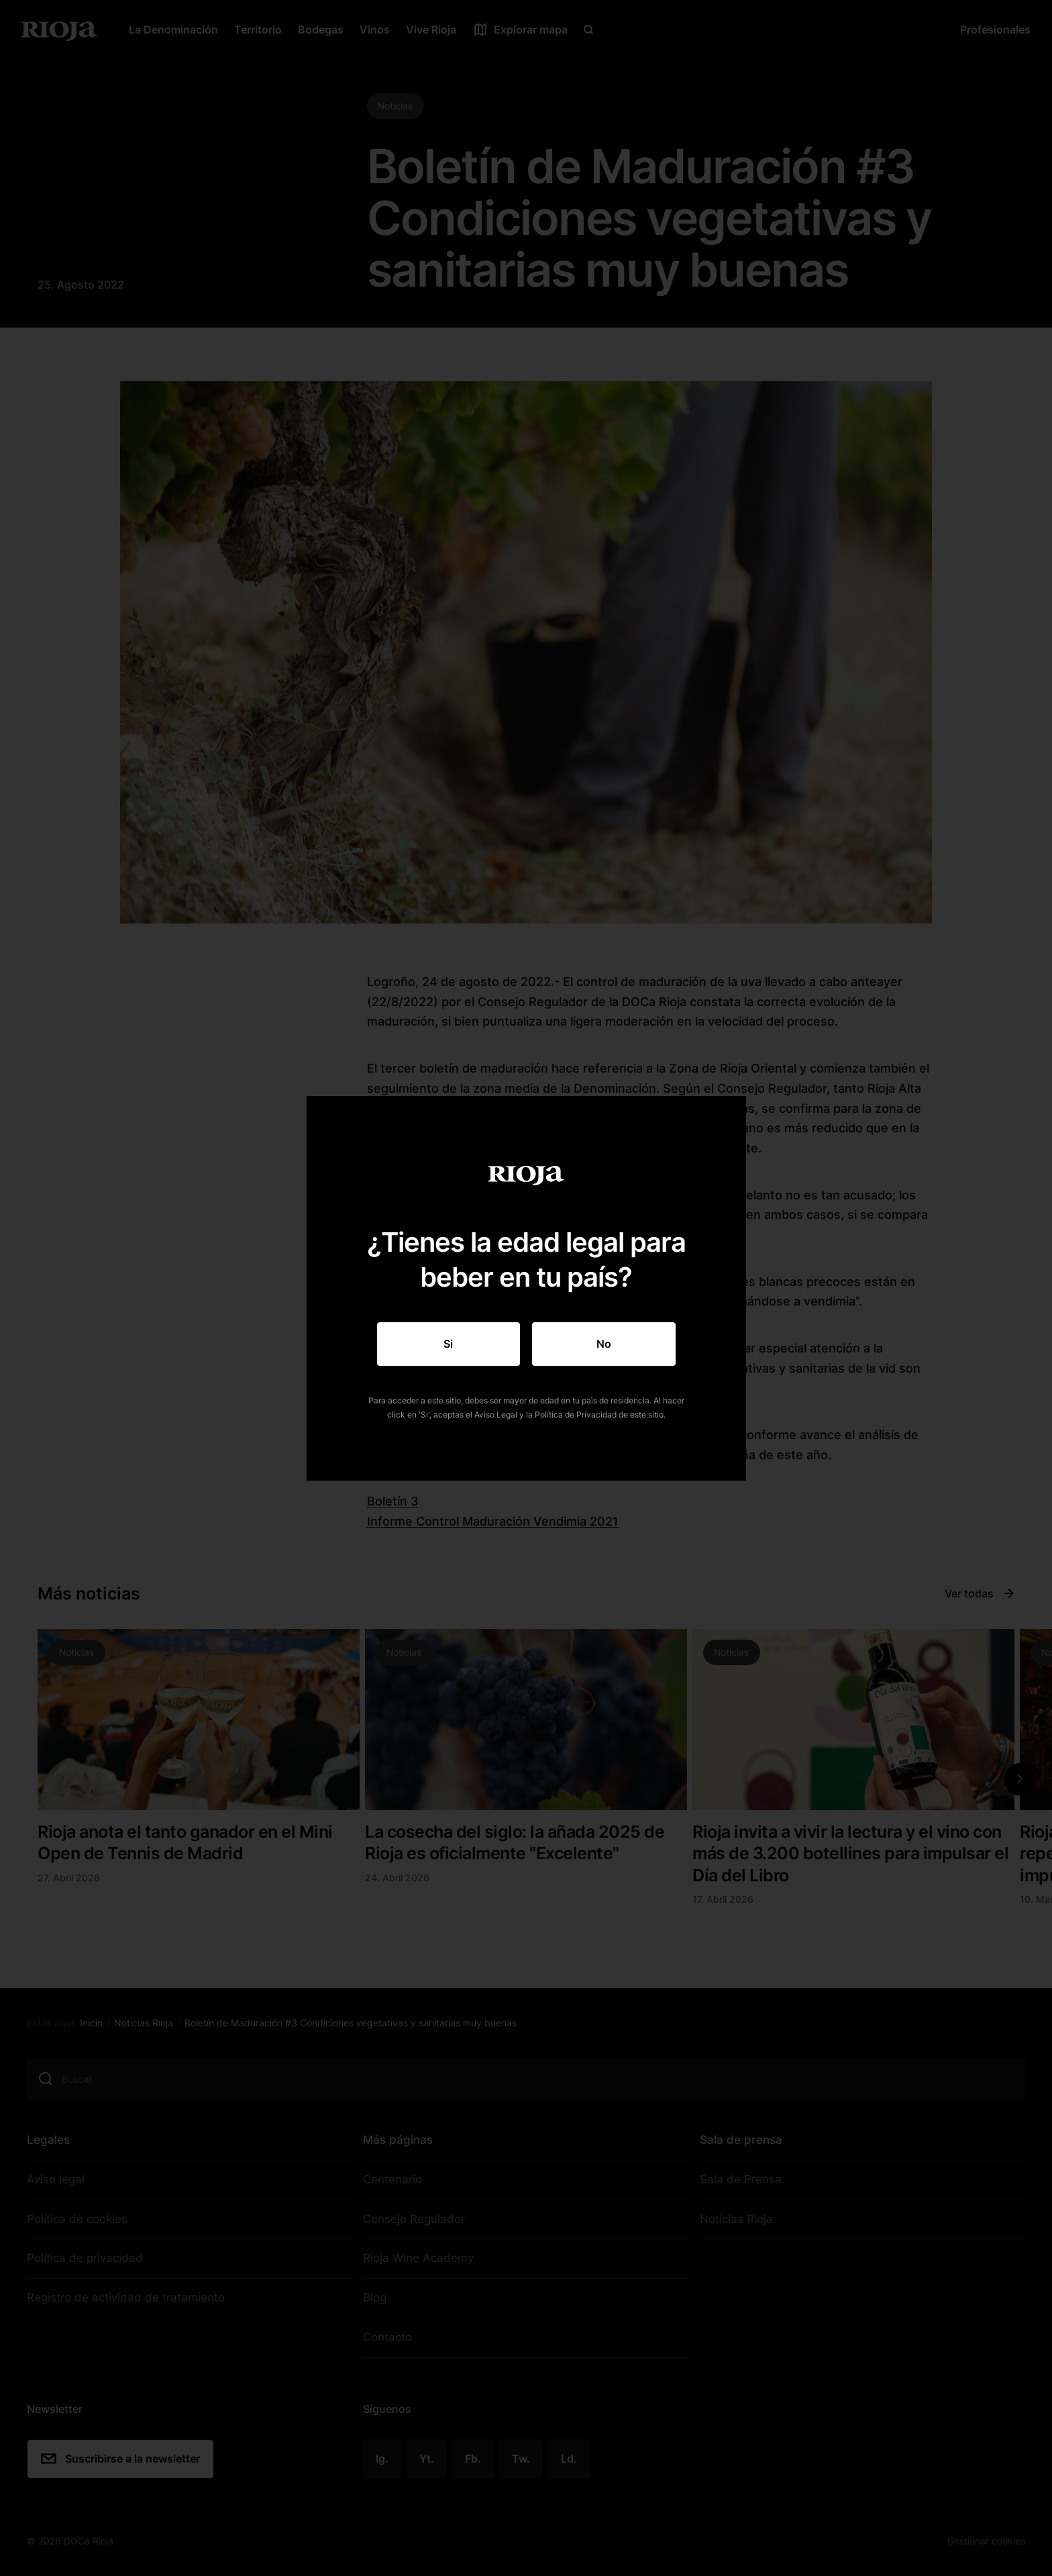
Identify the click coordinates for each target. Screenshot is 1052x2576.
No (603, 1343)
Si (448, 1343)
